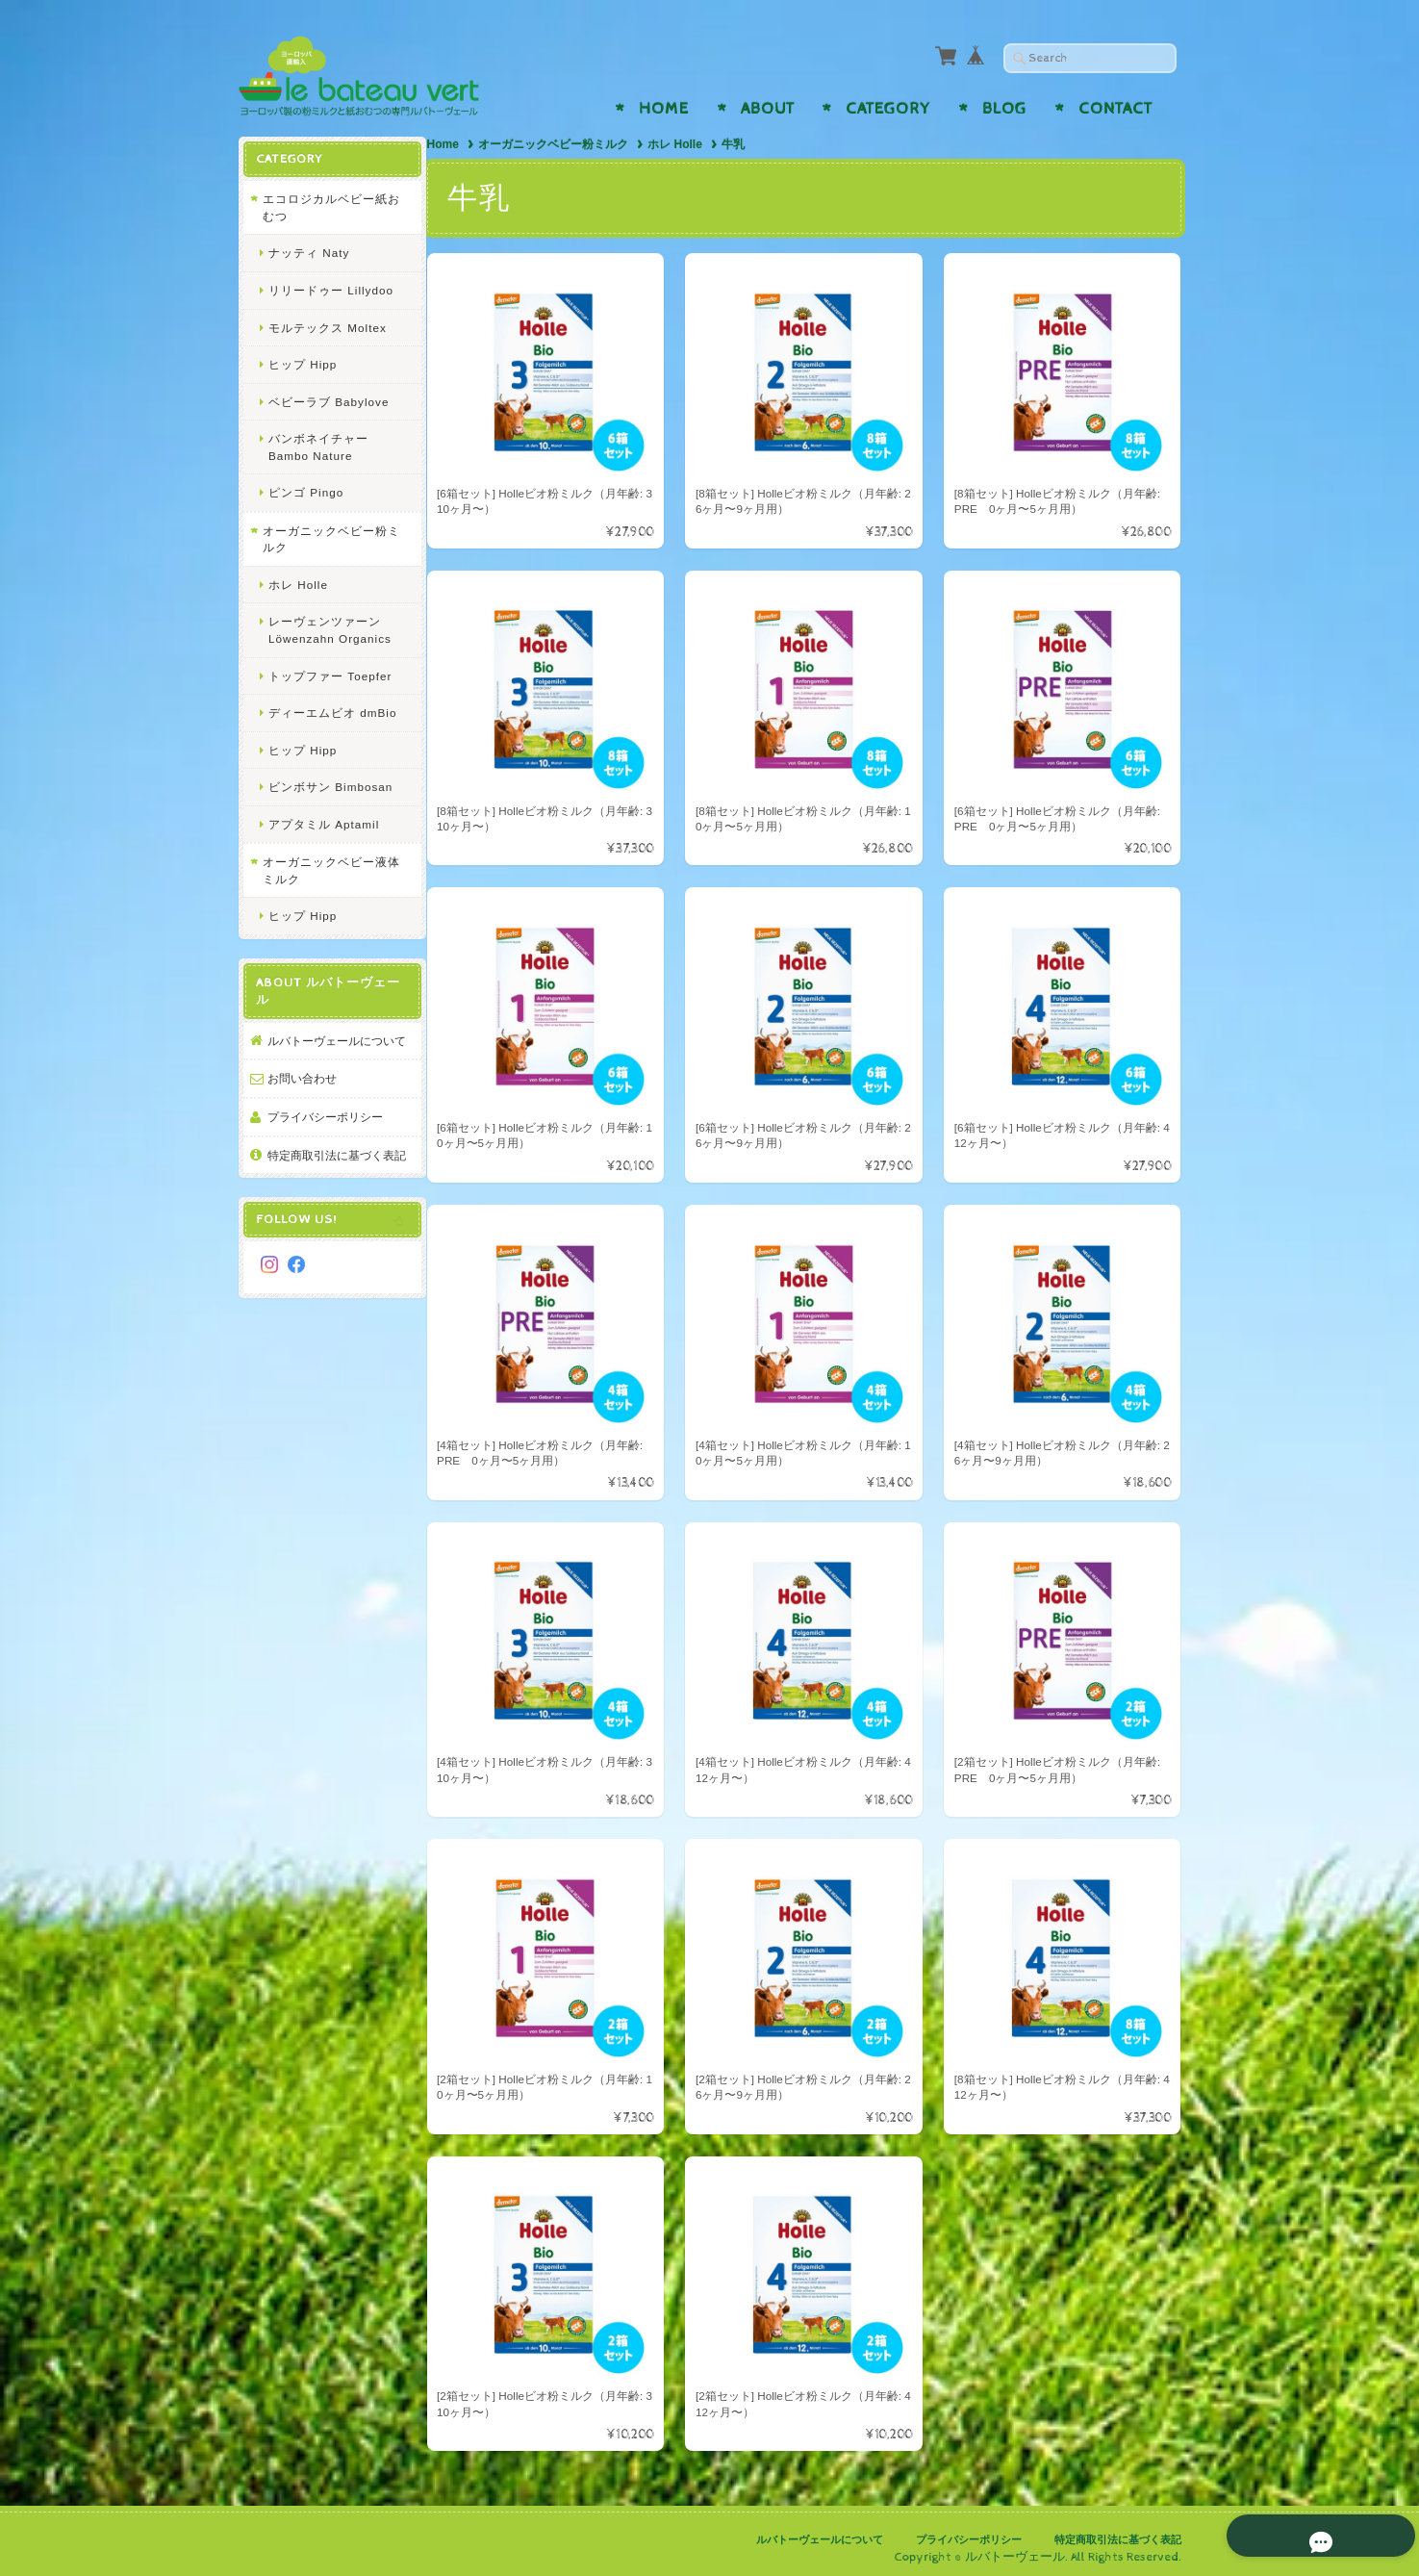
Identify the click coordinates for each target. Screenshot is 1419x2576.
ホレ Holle (678, 144)
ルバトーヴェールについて (330, 1048)
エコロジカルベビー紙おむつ (325, 206)
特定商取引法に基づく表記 (330, 1179)
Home (664, 108)
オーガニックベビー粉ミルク (557, 144)
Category (888, 108)
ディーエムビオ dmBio (332, 711)
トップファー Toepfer (330, 675)
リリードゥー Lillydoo (330, 289)
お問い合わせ (302, 1094)
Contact (1115, 108)
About (768, 108)
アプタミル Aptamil (323, 823)
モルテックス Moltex (327, 326)
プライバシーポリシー (325, 1133)
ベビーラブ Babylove (328, 401)
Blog (1004, 108)
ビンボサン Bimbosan (330, 785)
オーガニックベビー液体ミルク (325, 869)
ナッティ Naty (308, 251)
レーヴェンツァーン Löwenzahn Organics (330, 629)
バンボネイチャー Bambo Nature (318, 446)
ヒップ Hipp (302, 363)
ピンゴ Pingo (305, 491)
